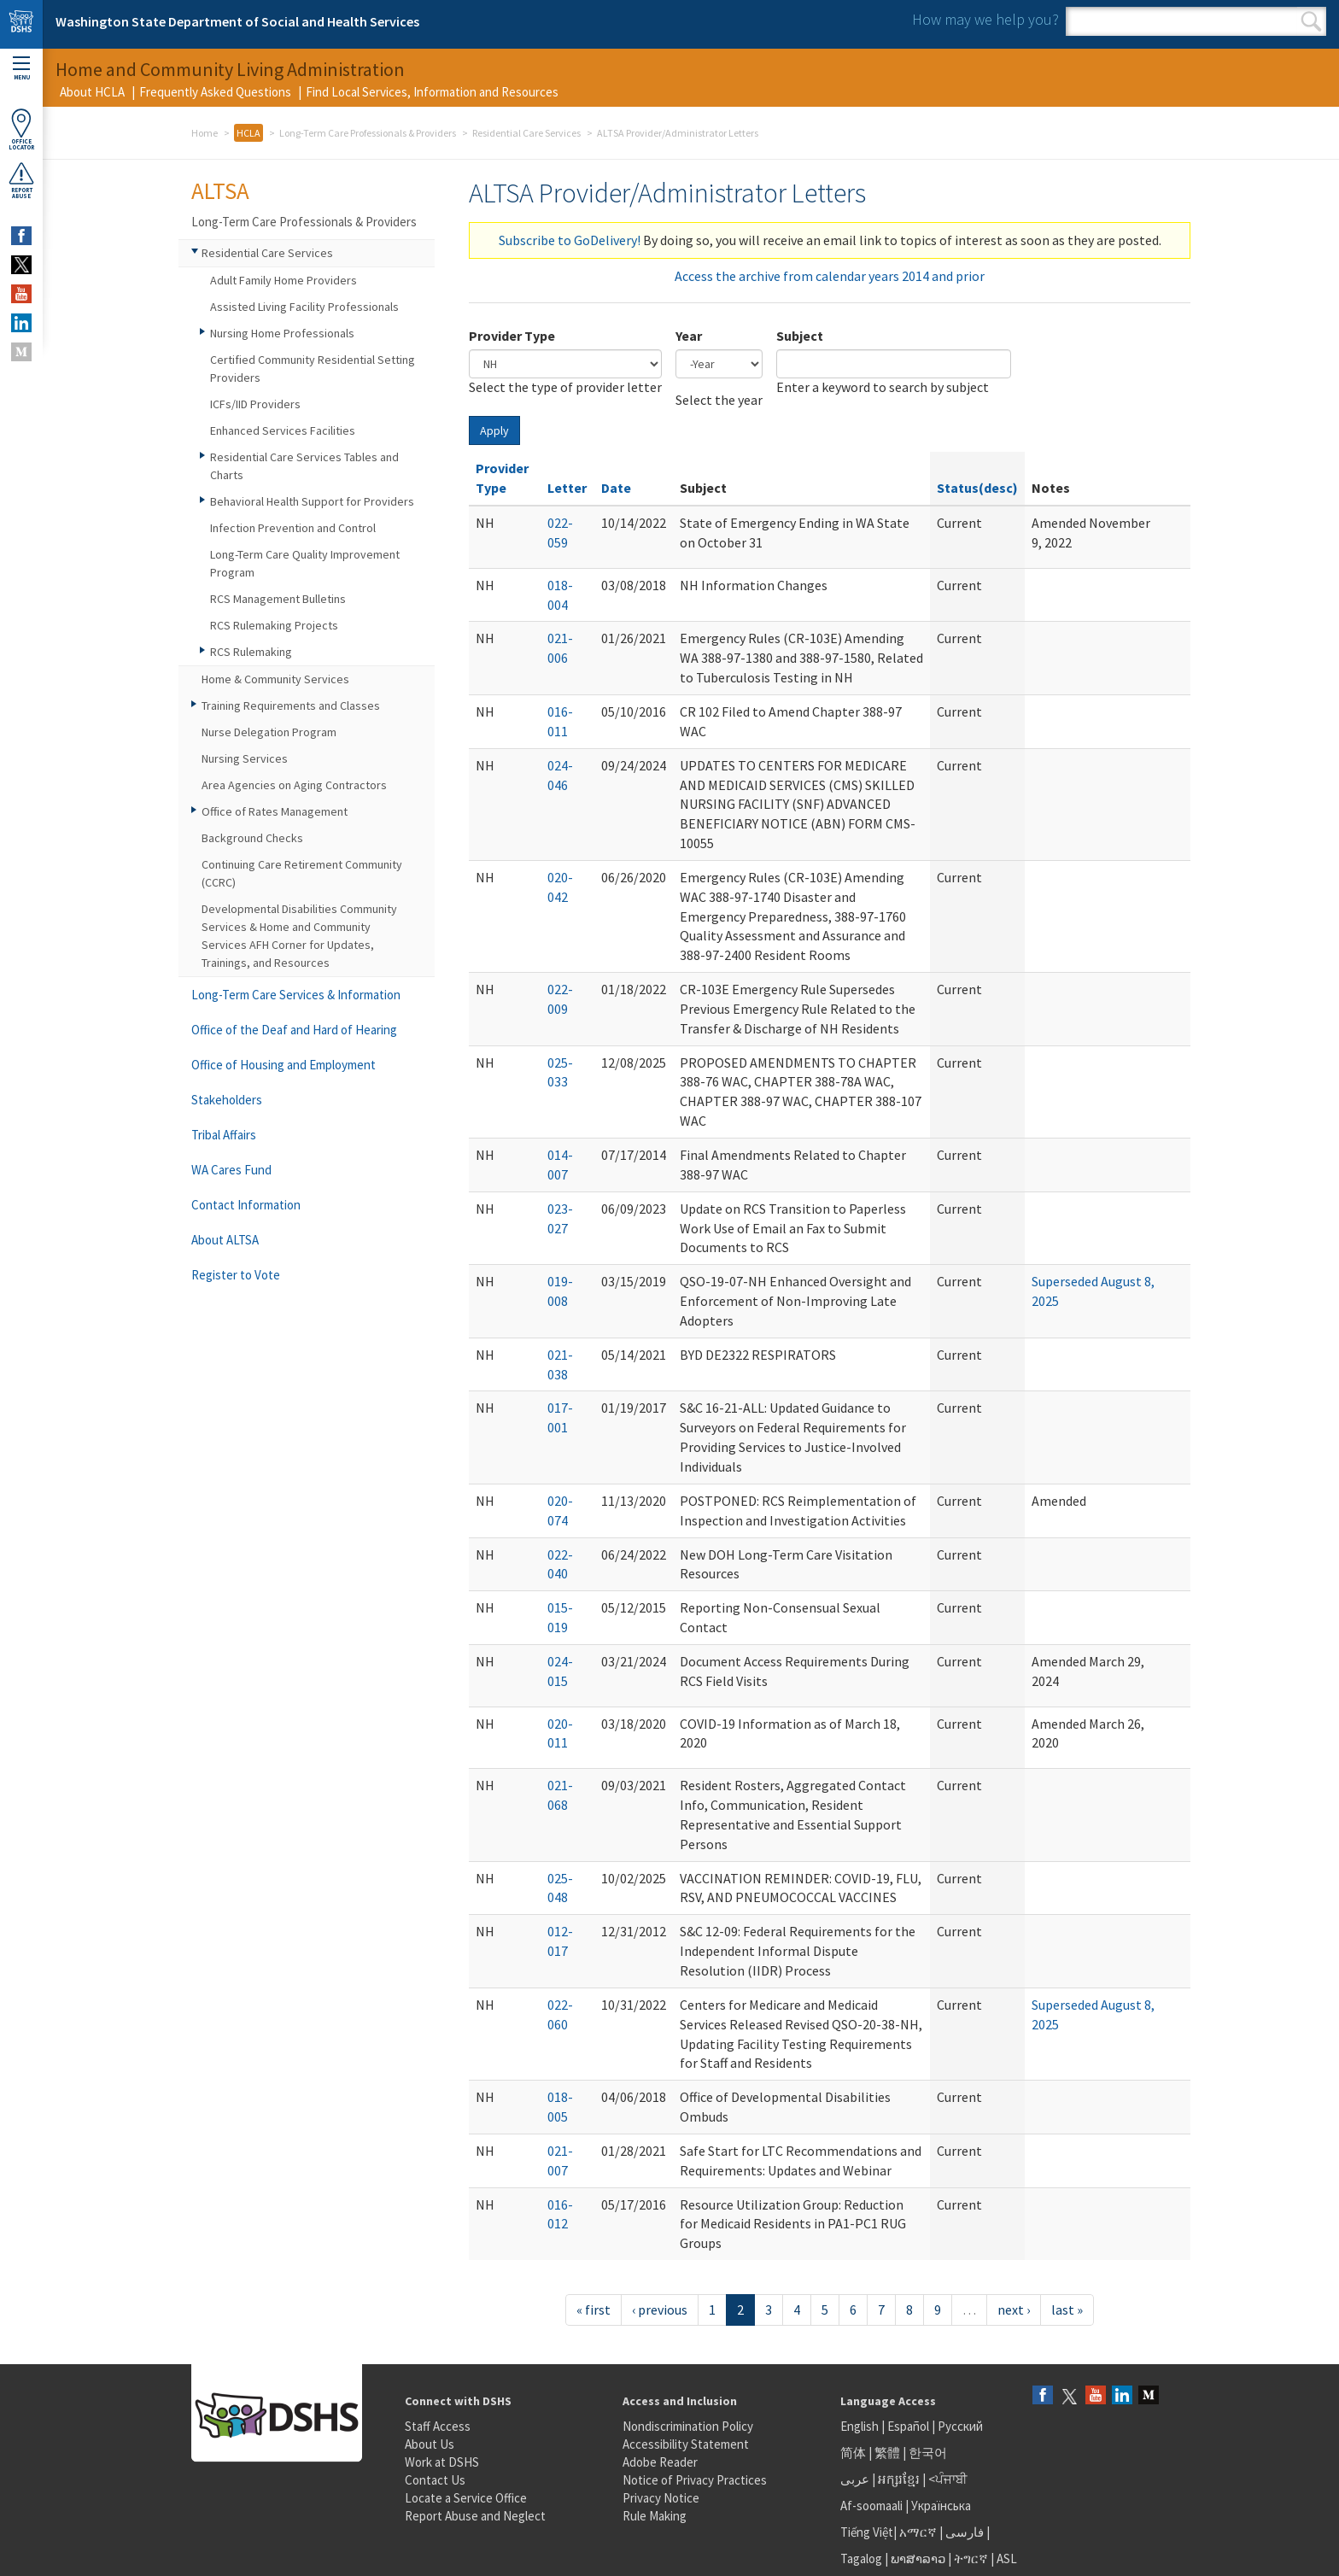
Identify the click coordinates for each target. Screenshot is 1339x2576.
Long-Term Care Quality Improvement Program (305, 563)
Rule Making (655, 2516)
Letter (567, 487)
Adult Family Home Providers (283, 280)
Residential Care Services (526, 132)
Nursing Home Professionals (282, 333)
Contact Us (435, 2480)
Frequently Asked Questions (215, 92)
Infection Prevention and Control (293, 528)
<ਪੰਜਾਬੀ (948, 2479)
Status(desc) (977, 487)
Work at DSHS (442, 2462)
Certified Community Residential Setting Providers (312, 368)
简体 (853, 2452)
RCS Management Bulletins (278, 598)
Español (908, 2426)
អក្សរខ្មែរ (899, 2479)
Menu (21, 68)
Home (204, 132)
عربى (854, 2479)
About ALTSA (225, 1240)
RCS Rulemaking (251, 651)
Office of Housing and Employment (283, 1065)
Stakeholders (226, 1100)
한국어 (928, 2452)
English (860, 2426)
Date (616, 487)
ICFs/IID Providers (255, 404)
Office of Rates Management (275, 811)
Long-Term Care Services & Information (296, 994)
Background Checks (252, 838)
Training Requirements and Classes (291, 705)
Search (1311, 21)
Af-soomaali (871, 2505)
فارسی (963, 2532)
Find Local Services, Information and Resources (432, 92)
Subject (799, 335)
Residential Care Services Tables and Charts (304, 466)
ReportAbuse (21, 180)
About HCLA (92, 92)
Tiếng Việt (866, 2532)
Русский (960, 2426)
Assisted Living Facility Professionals (304, 306)
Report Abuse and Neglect (475, 2516)
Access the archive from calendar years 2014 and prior (830, 275)
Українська (941, 2505)
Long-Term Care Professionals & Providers (367, 132)
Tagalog (861, 2558)
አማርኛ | (921, 2532)
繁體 (888, 2452)
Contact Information (246, 1205)
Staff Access (438, 2426)
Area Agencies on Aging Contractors (294, 785)
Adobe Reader (660, 2462)
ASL (1007, 2558)
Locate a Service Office (466, 2498)
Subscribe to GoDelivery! (569, 240)
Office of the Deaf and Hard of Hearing (294, 1030)
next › (1013, 2309)
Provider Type (512, 335)
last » (1067, 2309)
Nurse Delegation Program (269, 732)
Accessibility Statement (686, 2444)
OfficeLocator (21, 129)
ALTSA (220, 190)
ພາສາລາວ (918, 2558)
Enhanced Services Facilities (282, 430)
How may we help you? (985, 19)
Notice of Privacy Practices (695, 2480)
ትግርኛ (971, 2558)
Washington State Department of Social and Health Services (237, 21)
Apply (494, 430)
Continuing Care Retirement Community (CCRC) (302, 873)
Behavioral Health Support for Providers (312, 501)
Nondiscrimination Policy (688, 2426)
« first (593, 2309)
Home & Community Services (275, 679)
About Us (429, 2444)
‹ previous (659, 2309)
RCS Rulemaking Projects (274, 625)
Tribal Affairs (223, 1135)
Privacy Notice (661, 2498)
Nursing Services (245, 758)
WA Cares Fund (231, 1170)
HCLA (248, 132)
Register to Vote (235, 1275)
